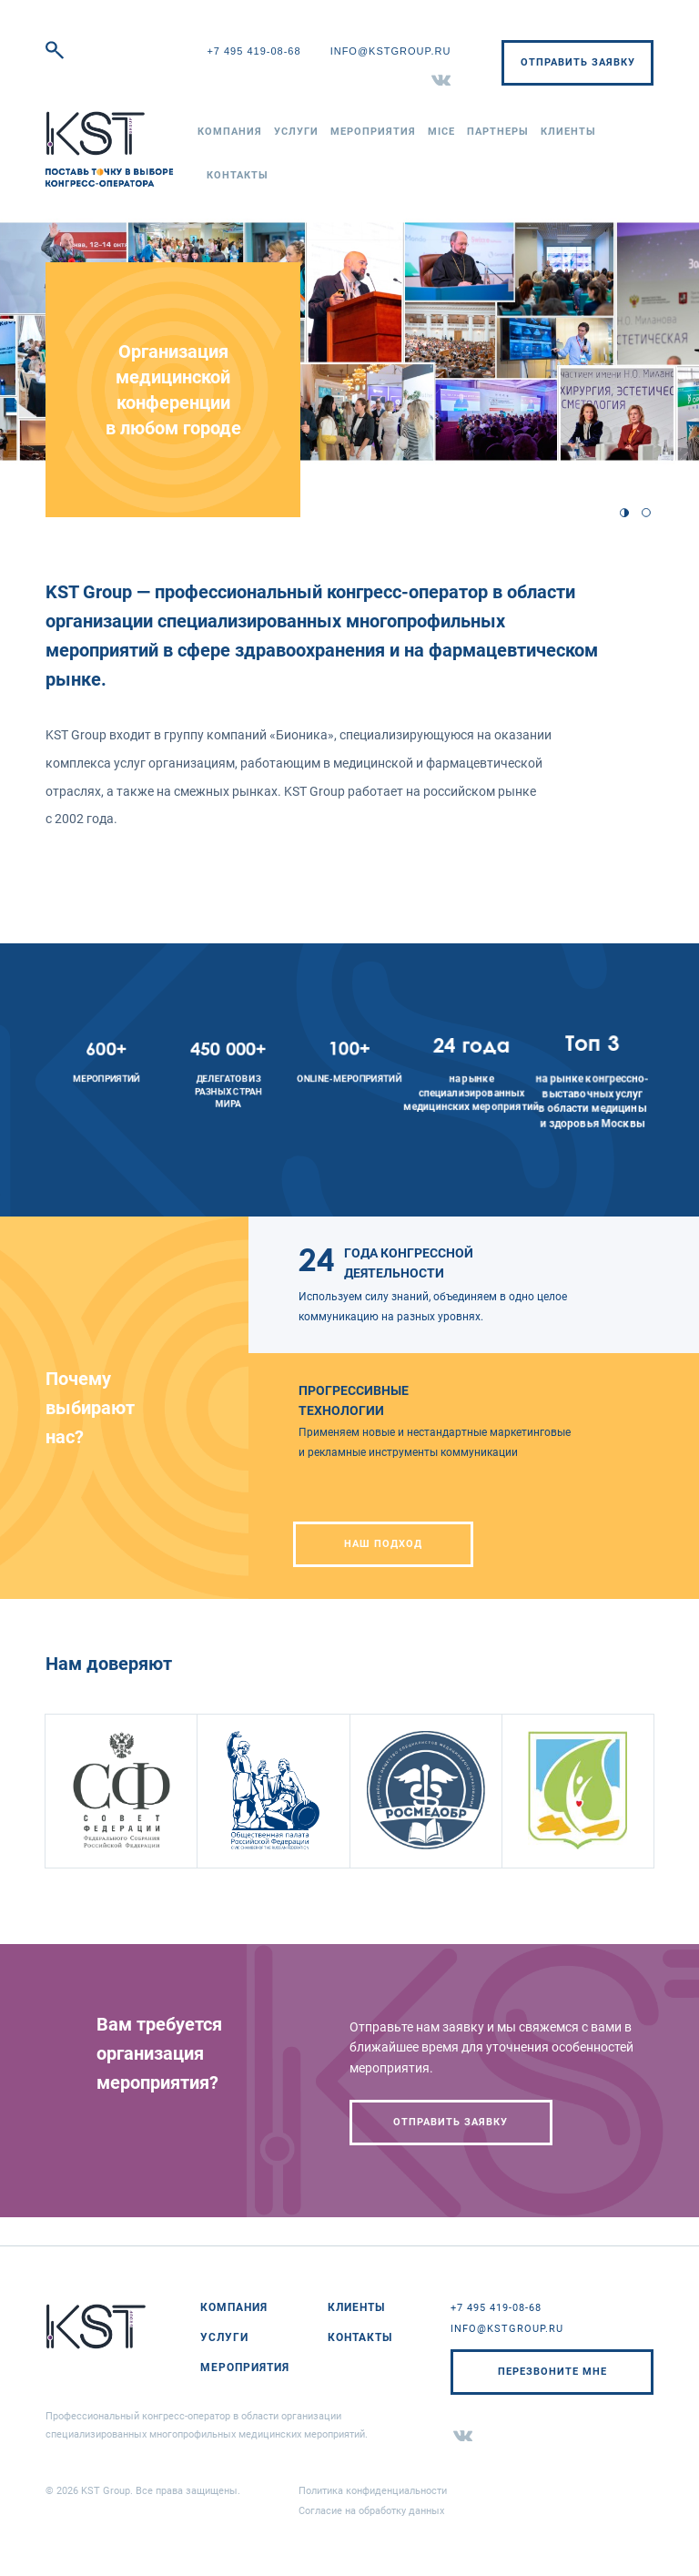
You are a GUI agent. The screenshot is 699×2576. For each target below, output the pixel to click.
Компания (230, 131)
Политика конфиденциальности (373, 2491)
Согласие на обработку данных (371, 2511)
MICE (441, 131)
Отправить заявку (578, 62)
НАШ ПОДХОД (383, 1544)
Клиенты (568, 131)
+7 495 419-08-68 (253, 51)
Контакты (237, 175)
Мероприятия (373, 131)
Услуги (296, 131)
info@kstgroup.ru (390, 51)
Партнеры (498, 131)
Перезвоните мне (552, 2371)
